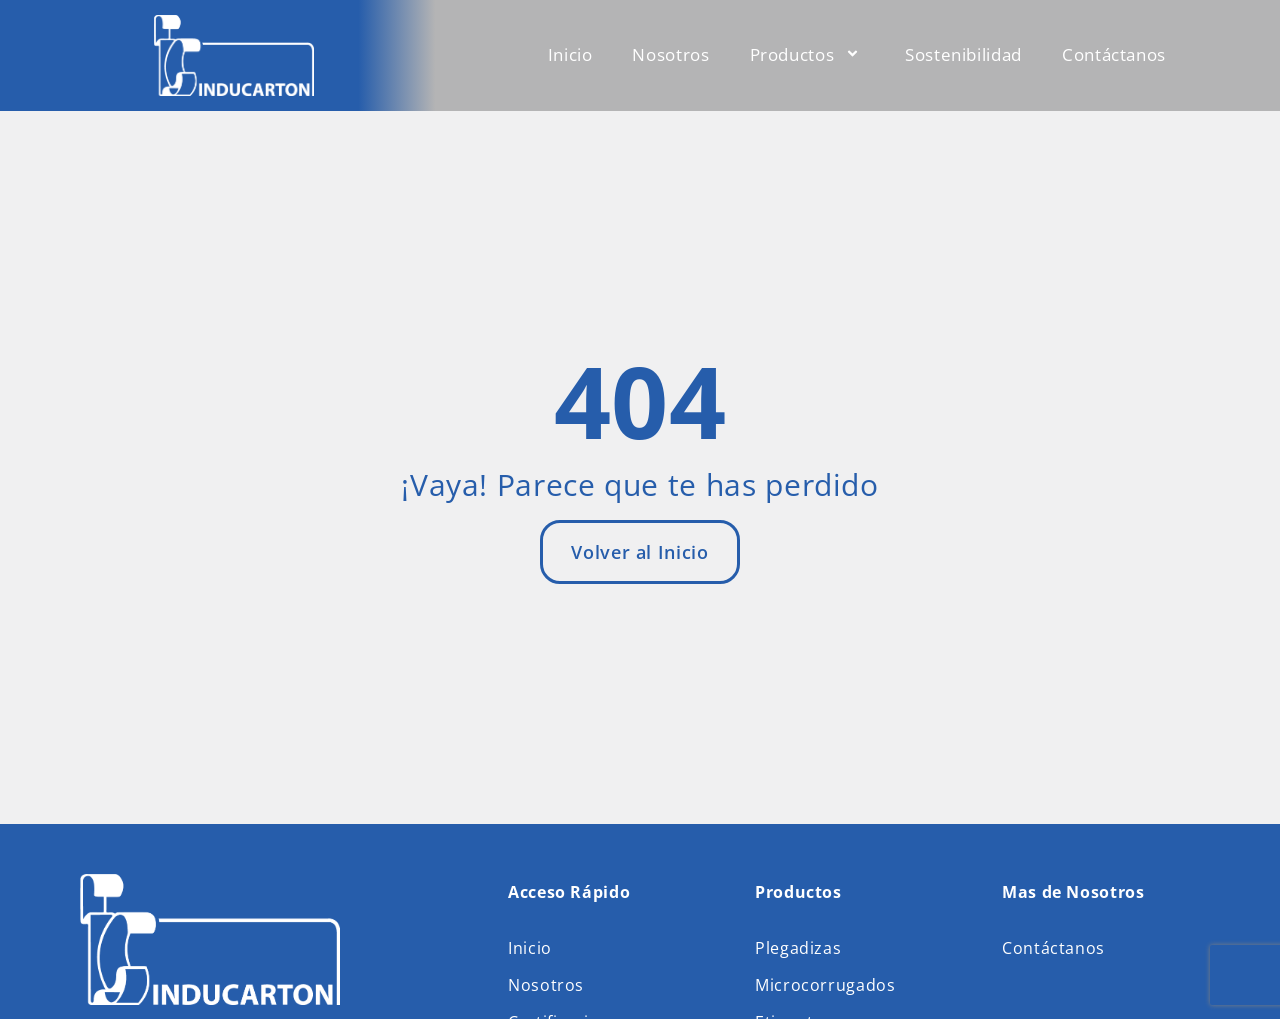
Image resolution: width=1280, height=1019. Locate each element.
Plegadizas (798, 948)
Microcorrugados (825, 984)
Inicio (570, 54)
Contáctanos (1114, 54)
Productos (807, 54)
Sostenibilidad (963, 54)
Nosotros (670, 54)
